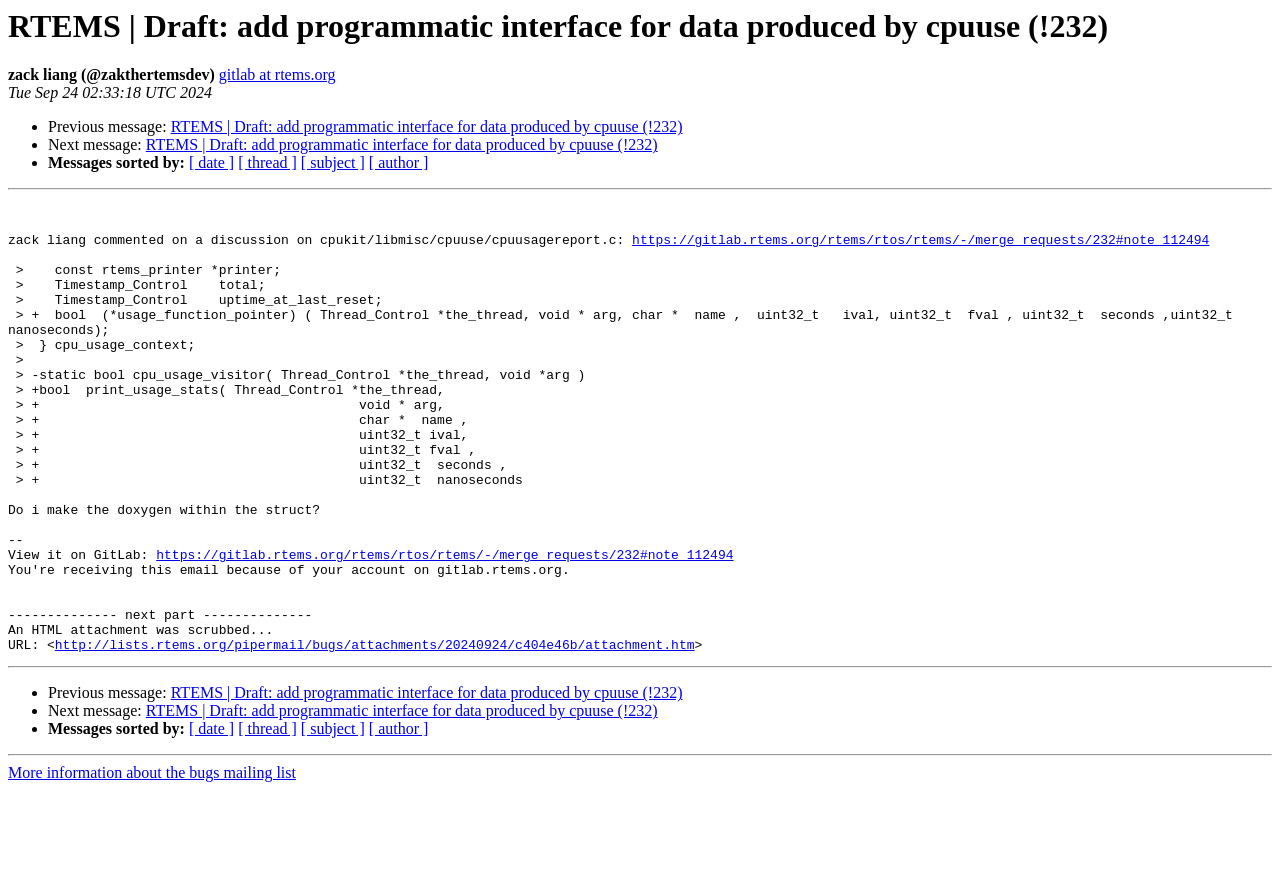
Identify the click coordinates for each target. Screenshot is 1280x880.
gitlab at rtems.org (277, 74)
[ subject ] (333, 162)
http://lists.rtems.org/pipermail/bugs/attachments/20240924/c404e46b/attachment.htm (375, 734)
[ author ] (399, 162)
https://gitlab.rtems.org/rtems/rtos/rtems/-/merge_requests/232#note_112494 (920, 248)
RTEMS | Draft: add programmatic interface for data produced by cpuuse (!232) (427, 126)
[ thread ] (267, 162)
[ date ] (211, 162)
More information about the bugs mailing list (152, 862)
